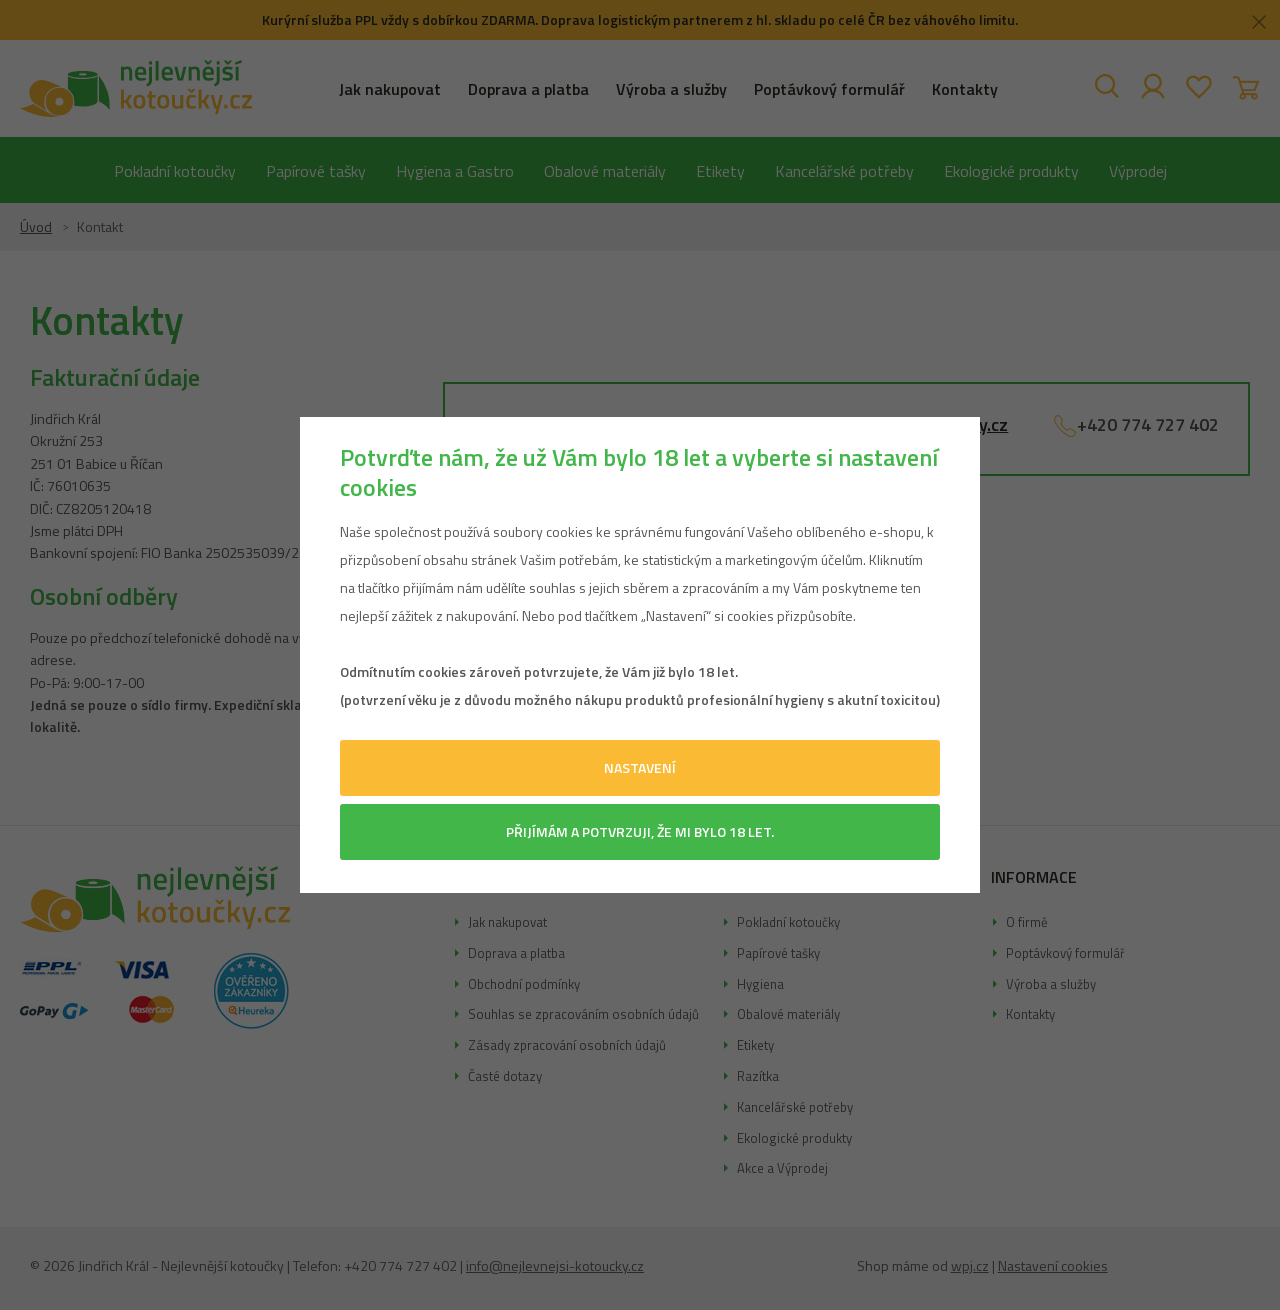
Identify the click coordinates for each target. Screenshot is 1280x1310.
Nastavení (640, 767)
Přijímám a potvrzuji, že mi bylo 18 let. (640, 831)
